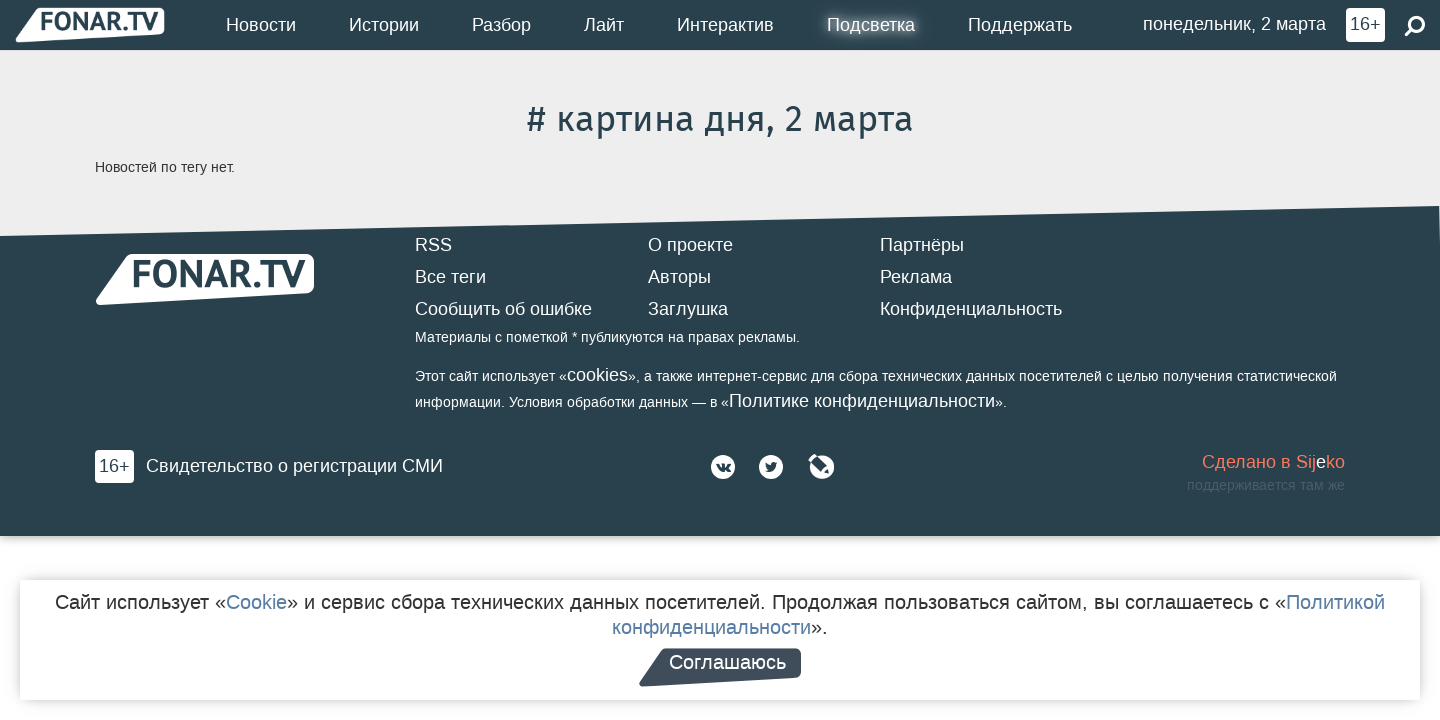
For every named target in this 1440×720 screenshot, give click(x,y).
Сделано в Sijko (1273, 462)
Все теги (450, 277)
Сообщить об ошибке (503, 309)
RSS (433, 245)
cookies (597, 375)
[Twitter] (771, 467)
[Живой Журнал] (821, 467)
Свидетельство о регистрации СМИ (294, 466)
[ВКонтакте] (723, 467)
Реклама (916, 277)
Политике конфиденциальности (862, 401)
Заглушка (688, 309)
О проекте (690, 245)
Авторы (679, 277)
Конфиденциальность (971, 309)
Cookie (256, 602)
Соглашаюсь (727, 662)
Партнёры (922, 245)
